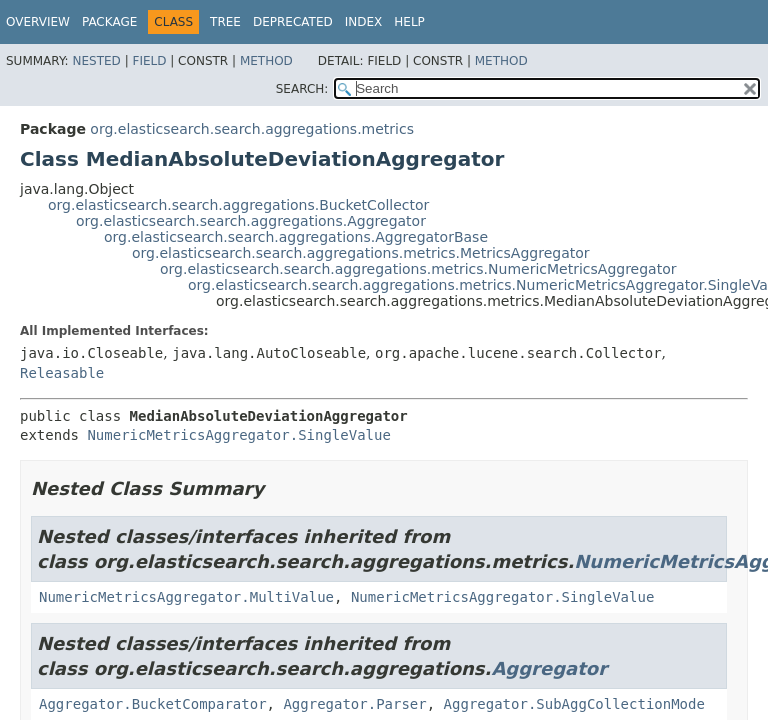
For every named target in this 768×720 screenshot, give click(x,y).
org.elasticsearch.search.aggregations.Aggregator (251, 221)
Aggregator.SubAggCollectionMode (574, 704)
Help (409, 22)
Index (364, 22)
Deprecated (293, 22)
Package (109, 22)
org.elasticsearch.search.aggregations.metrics (252, 129)
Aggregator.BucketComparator (153, 704)
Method (266, 61)
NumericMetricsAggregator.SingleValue (238, 435)
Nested (96, 61)
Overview (38, 22)
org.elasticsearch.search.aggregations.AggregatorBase (296, 237)
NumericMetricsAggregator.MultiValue (186, 597)
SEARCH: (302, 89)
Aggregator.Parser (354, 704)
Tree (225, 22)
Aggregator (549, 668)
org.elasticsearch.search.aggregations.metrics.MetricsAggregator (361, 253)
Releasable (62, 373)
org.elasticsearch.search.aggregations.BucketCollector (238, 205)
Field (149, 61)
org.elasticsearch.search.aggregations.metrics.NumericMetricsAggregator (418, 269)
